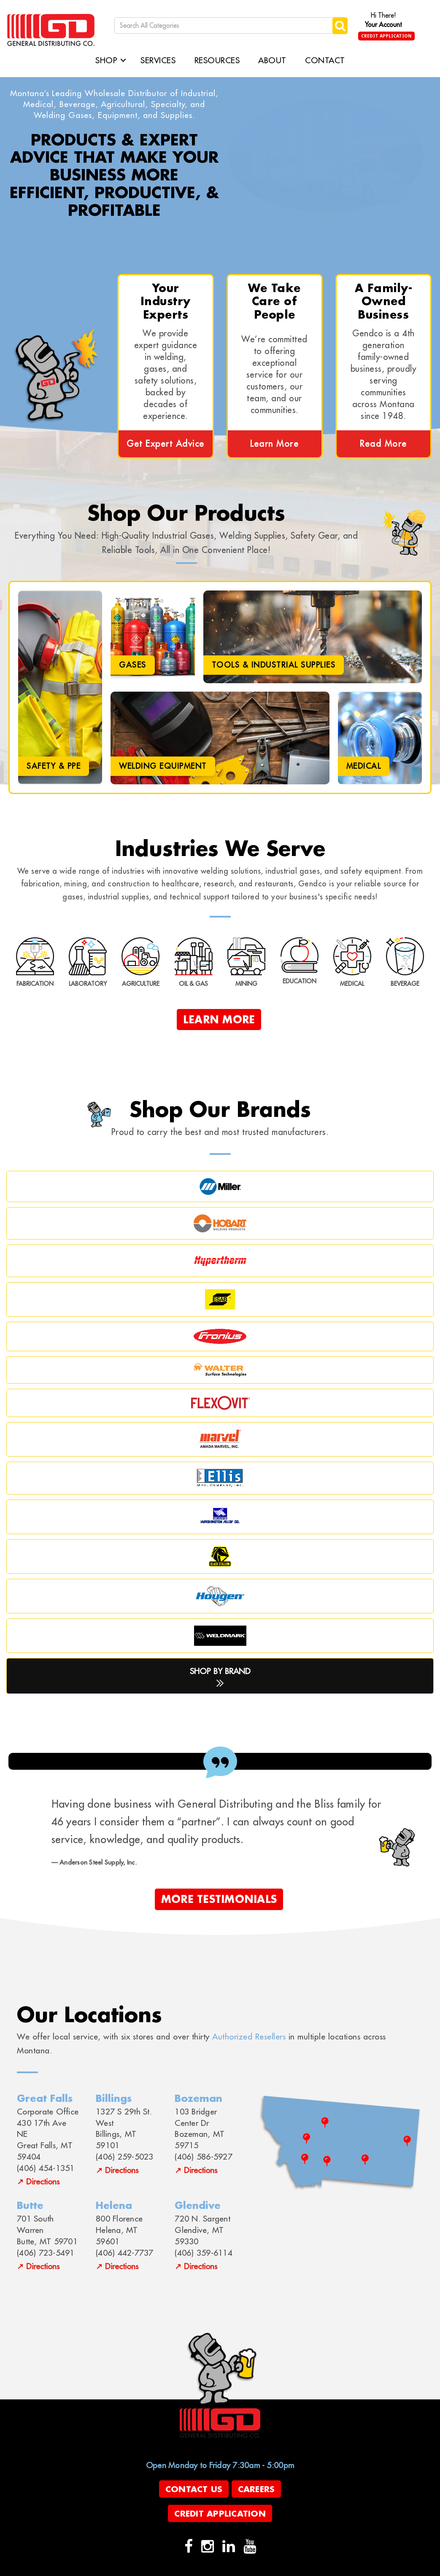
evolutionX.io (228, 2568)
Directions (42, 2181)
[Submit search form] (340, 25)
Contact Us (194, 2489)
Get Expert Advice (166, 443)
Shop (106, 60)
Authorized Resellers (249, 2036)
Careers (256, 2489)
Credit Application (386, 36)
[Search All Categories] (224, 25)
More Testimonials (219, 1898)
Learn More (274, 443)
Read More (383, 443)
